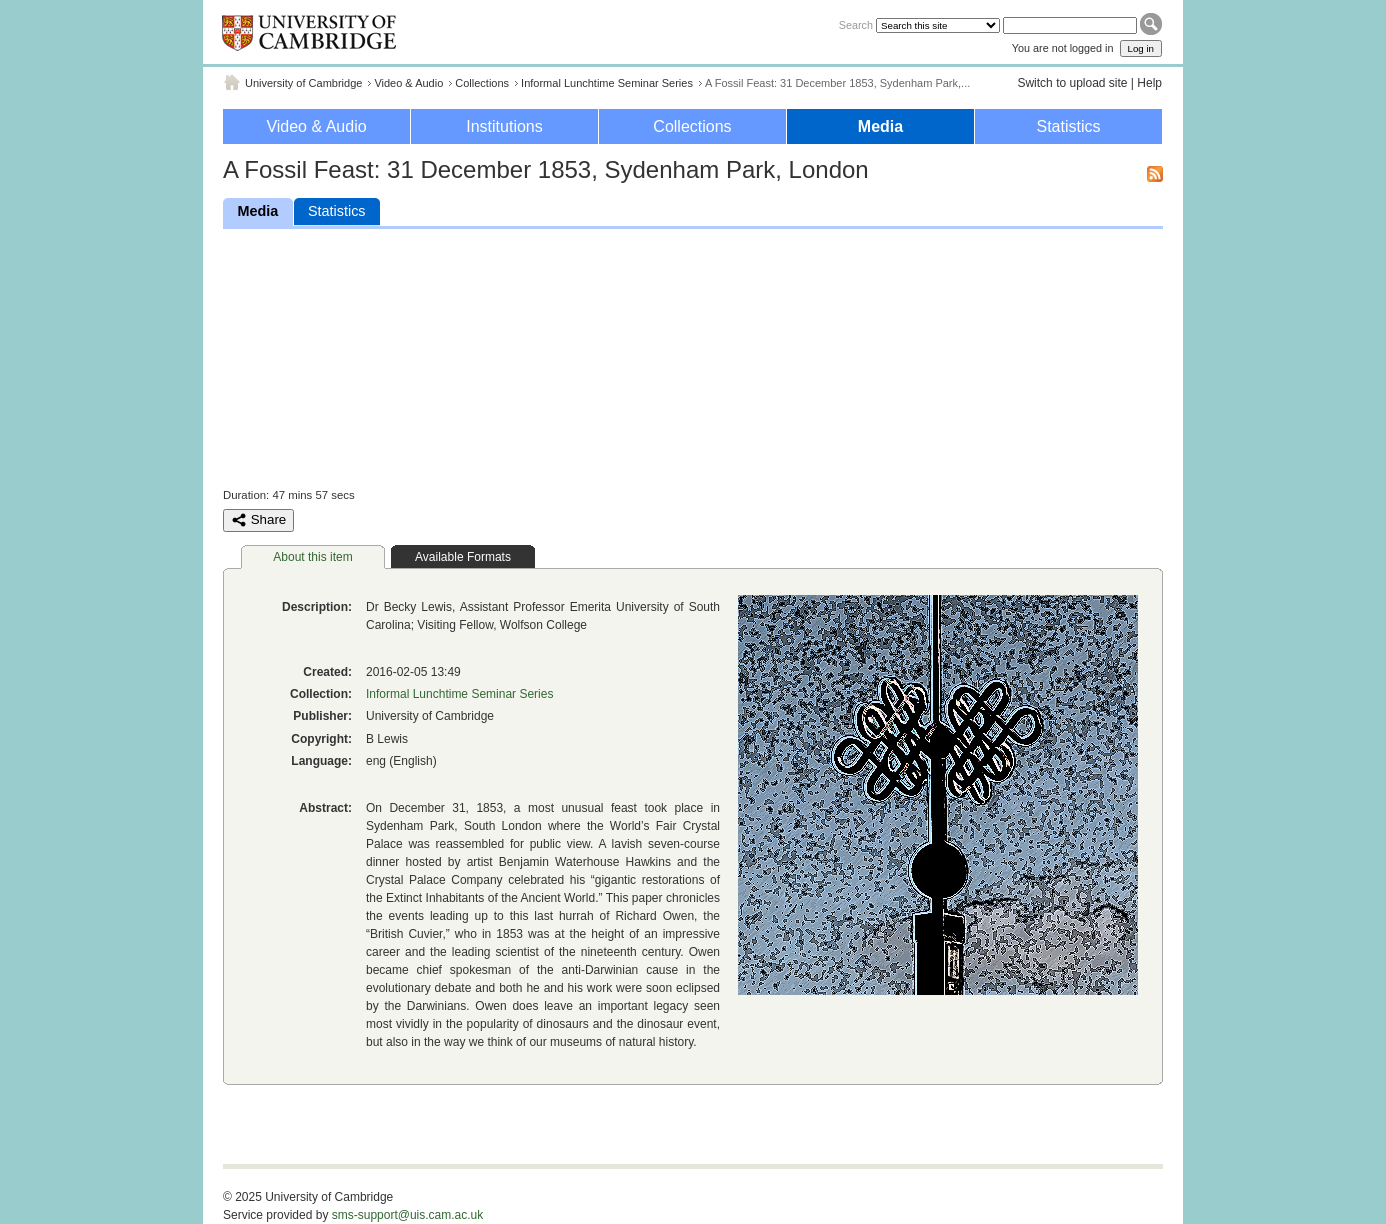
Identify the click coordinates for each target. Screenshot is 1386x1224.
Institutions (504, 126)
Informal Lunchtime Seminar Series (607, 83)
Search (856, 25)
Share (258, 520)
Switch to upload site (1072, 83)
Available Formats (463, 557)
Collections (482, 83)
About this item (312, 557)
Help (1149, 83)
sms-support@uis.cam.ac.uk (408, 1215)
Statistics (1068, 126)
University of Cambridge (303, 83)
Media (880, 126)
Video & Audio (408, 83)
